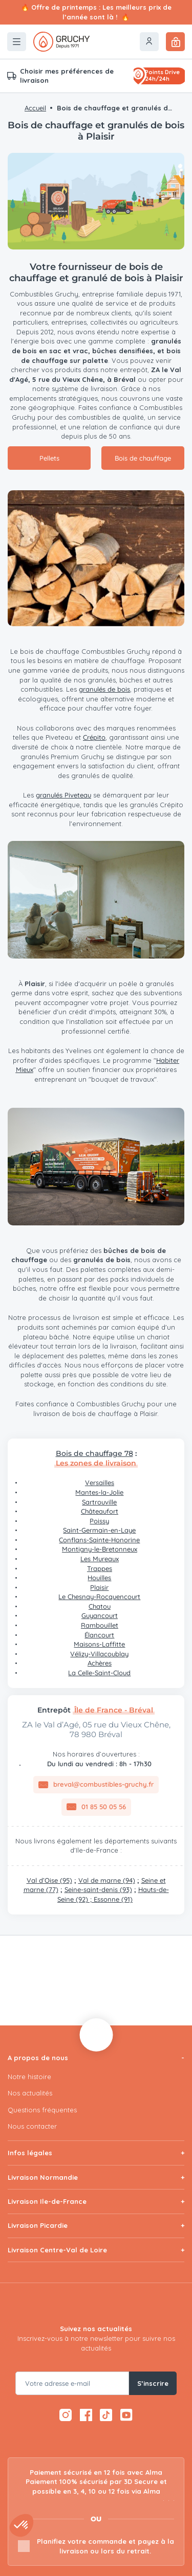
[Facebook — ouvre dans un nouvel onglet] (86, 2415)
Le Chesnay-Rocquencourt (99, 1596)
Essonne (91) (113, 1899)
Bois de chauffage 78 (94, 1453)
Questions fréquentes (42, 2110)
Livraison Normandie (43, 2177)
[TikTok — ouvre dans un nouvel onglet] (106, 2415)
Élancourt (99, 1635)
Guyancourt (99, 1615)
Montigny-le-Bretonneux (99, 1549)
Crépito (94, 737)
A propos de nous (38, 2058)
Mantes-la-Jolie (99, 1492)
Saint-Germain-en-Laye (99, 1530)
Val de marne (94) (106, 1880)
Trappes (99, 1568)
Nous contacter (32, 2126)
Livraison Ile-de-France (47, 2201)
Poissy (99, 1521)
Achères (100, 1663)
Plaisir (99, 1587)
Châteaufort (99, 1511)
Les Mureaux (99, 1559)
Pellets (49, 458)
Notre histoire (29, 2076)
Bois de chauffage (143, 458)
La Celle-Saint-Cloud (99, 1673)
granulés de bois (104, 689)
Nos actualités (30, 2093)
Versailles (99, 1482)
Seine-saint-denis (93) (98, 1889)
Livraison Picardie (38, 2225)
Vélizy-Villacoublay (99, 1654)
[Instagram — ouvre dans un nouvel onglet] (66, 2415)
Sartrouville (99, 1502)
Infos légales (30, 2153)
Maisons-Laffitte (99, 1644)
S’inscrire (152, 2383)
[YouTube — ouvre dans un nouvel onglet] (127, 2415)
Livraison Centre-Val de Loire (57, 2250)
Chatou (100, 1606)
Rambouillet (99, 1625)
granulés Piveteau (63, 795)
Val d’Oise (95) (49, 1880)
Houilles (99, 1578)
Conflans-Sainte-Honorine (99, 1540)
